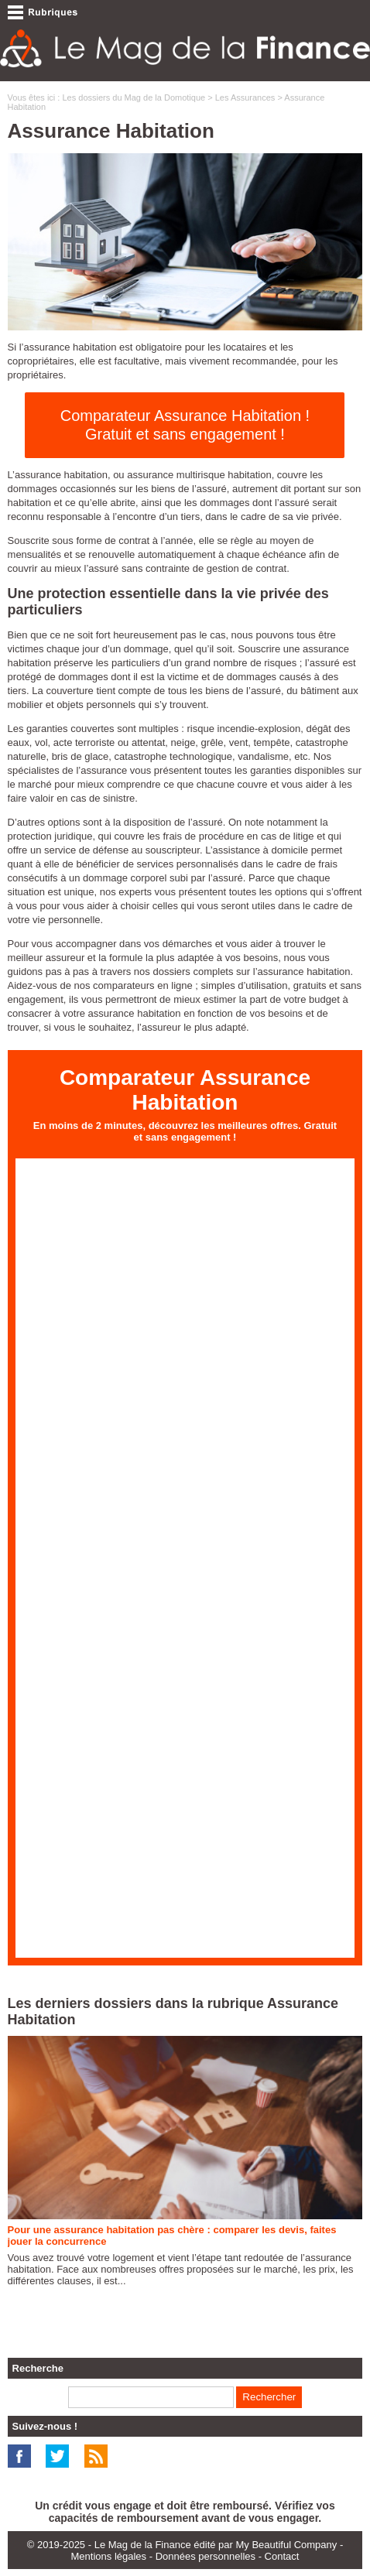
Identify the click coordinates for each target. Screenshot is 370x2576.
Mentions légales (109, 2556)
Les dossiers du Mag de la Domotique (133, 97)
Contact (282, 2556)
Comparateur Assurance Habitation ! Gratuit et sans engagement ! (185, 425)
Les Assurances (245, 97)
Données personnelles (205, 2556)
